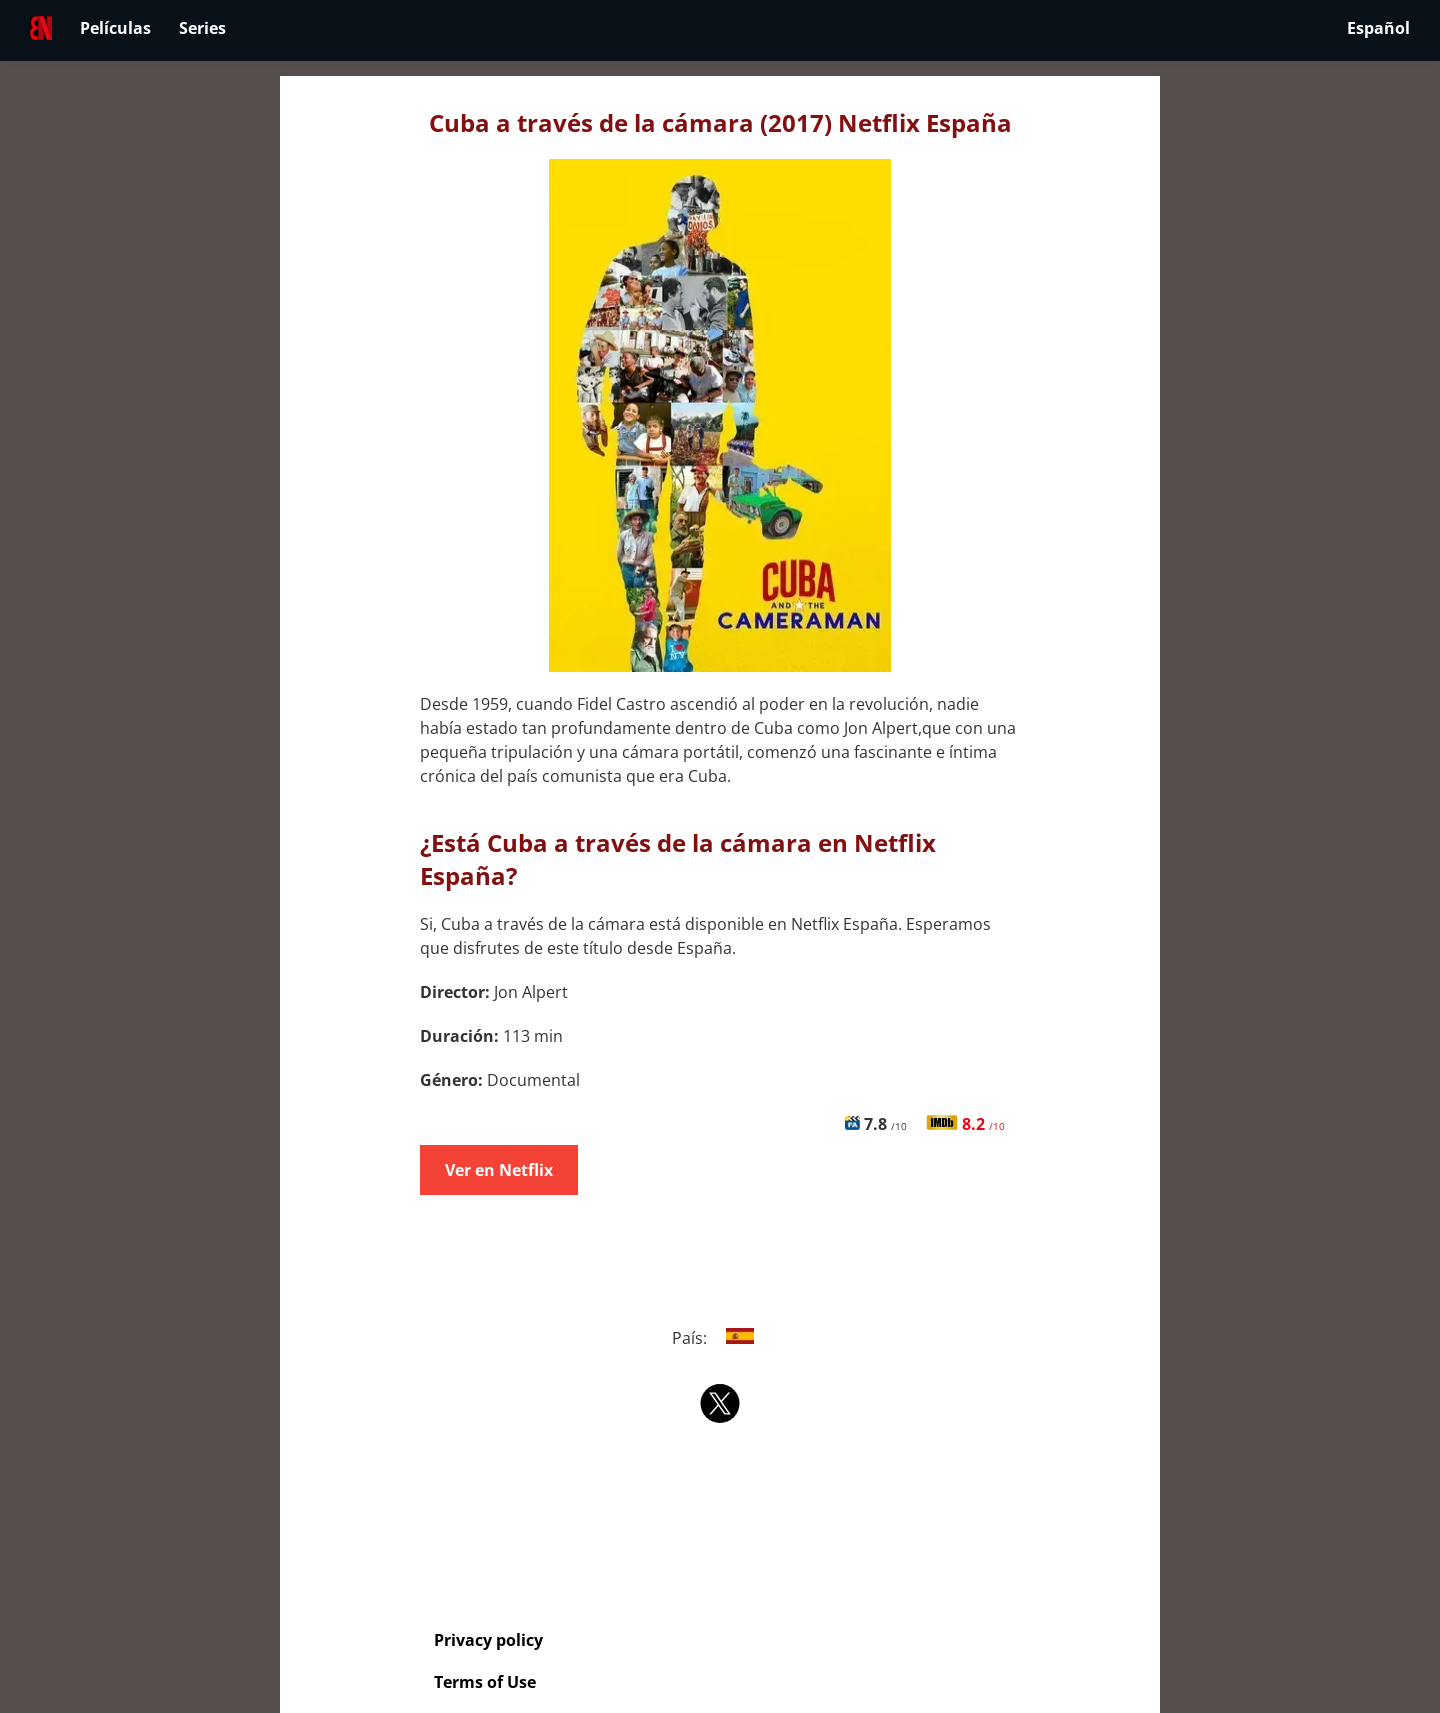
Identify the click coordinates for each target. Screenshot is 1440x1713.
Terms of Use (485, 1682)
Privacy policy (488, 1640)
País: (720, 1338)
